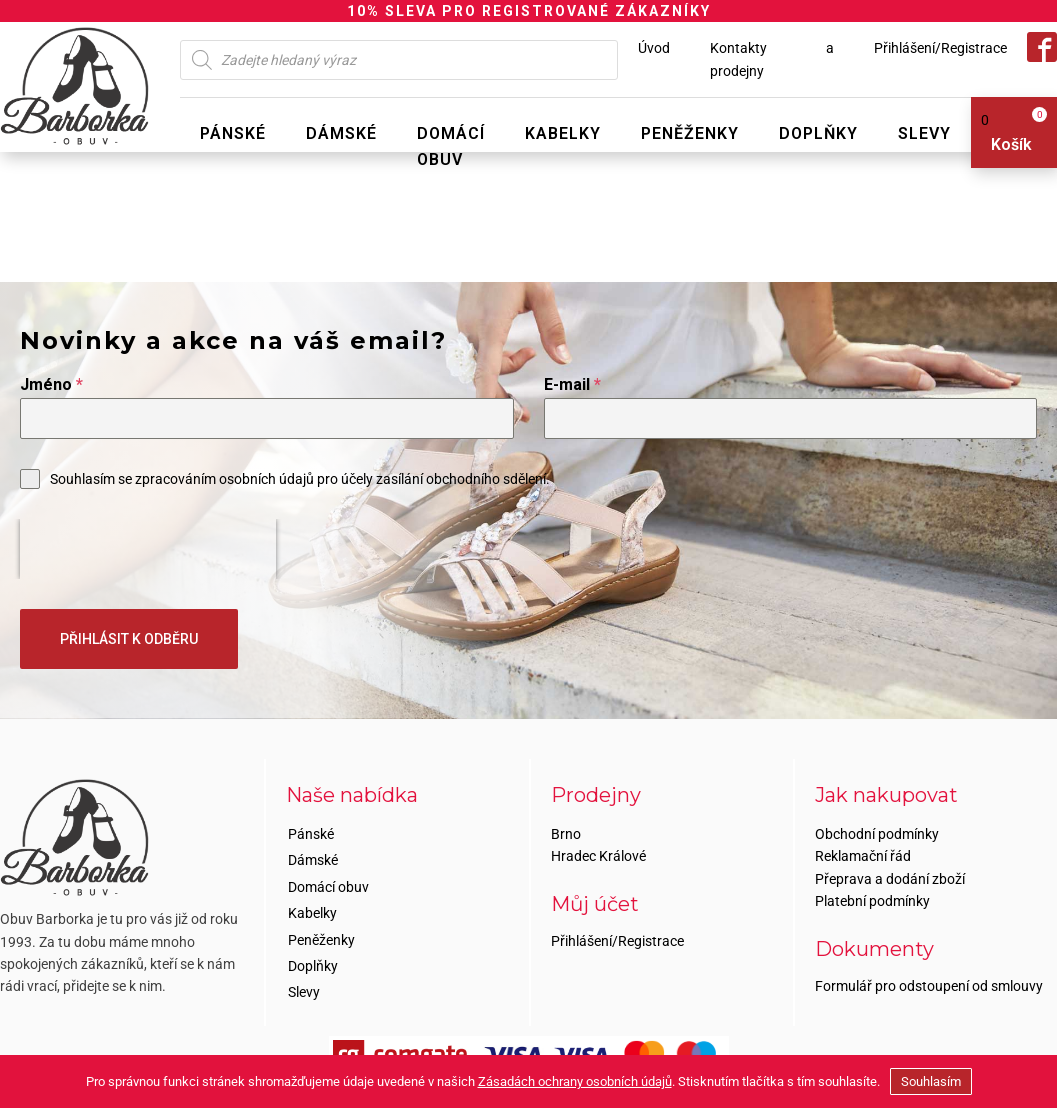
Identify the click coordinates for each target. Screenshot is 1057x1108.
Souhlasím (931, 1081)
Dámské (341, 133)
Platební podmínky (872, 901)
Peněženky (690, 133)
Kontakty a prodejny (772, 59)
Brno (566, 834)
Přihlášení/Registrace (940, 48)
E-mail (572, 384)
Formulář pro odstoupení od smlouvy (929, 986)
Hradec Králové (598, 856)
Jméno (51, 384)
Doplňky (818, 133)
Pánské (233, 133)
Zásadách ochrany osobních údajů (575, 1081)
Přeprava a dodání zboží (890, 879)
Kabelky (563, 133)
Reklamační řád (863, 856)
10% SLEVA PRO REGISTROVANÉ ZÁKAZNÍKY (529, 11)
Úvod (654, 48)
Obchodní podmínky (877, 834)
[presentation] (148, 549)
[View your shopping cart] (1006, 132)
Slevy (924, 133)
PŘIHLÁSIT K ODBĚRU (129, 639)
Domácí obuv (451, 146)
